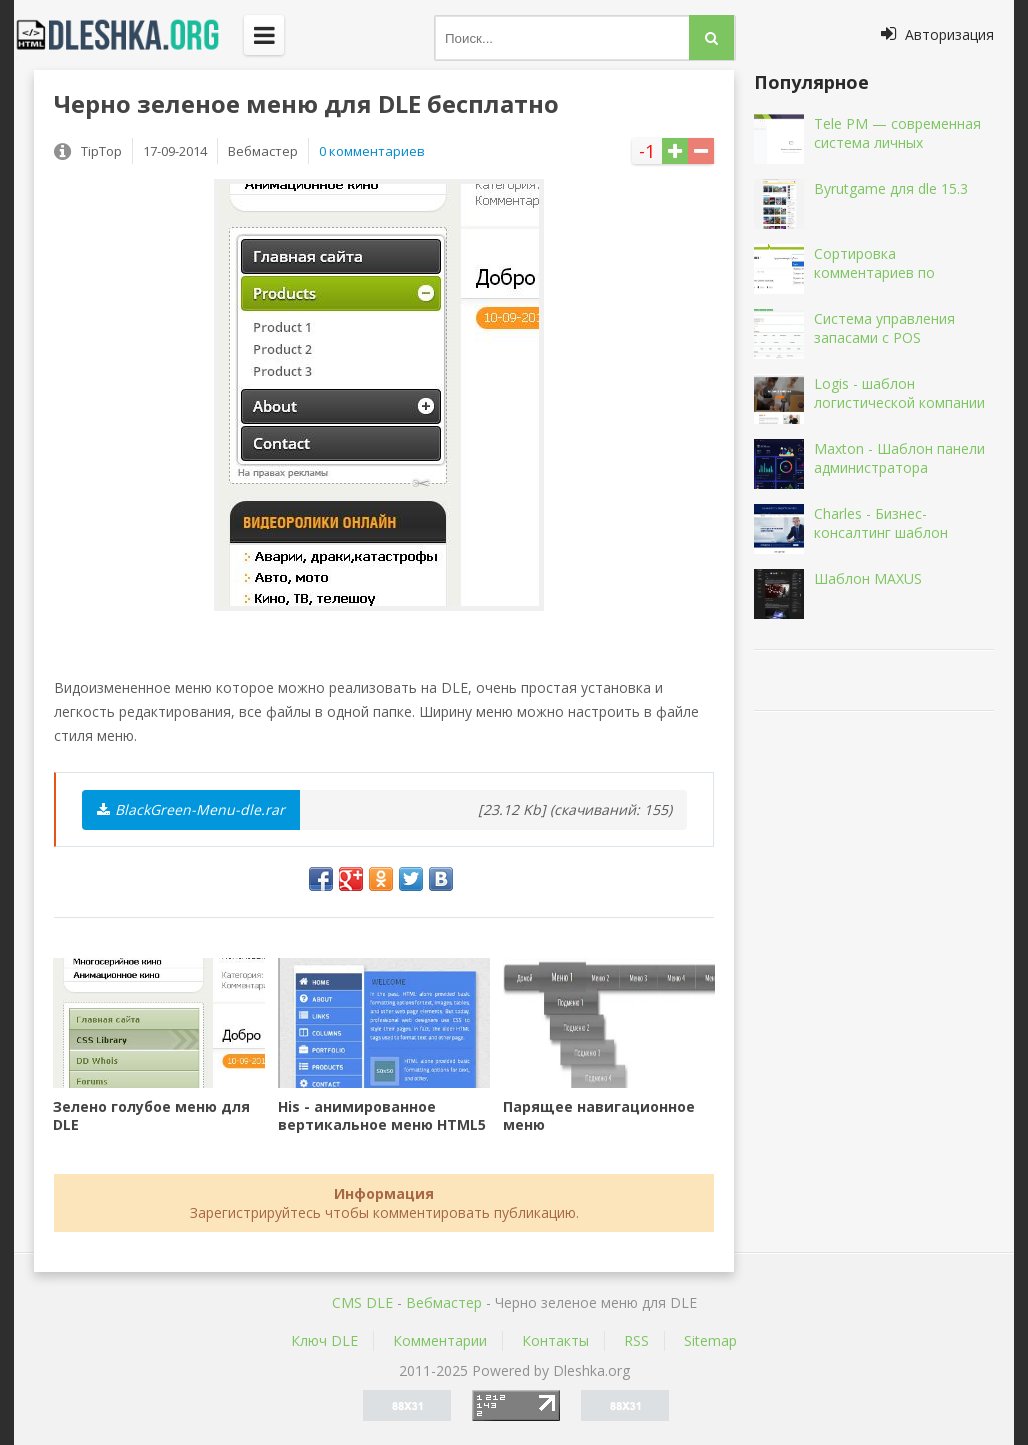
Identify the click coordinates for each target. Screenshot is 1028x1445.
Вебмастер (444, 1302)
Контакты (555, 1340)
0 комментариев (372, 151)
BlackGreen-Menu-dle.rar (191, 809)
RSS (636, 1340)
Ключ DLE (324, 1340)
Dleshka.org (129, 35)
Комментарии (440, 1340)
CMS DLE (362, 1302)
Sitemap (710, 1340)
